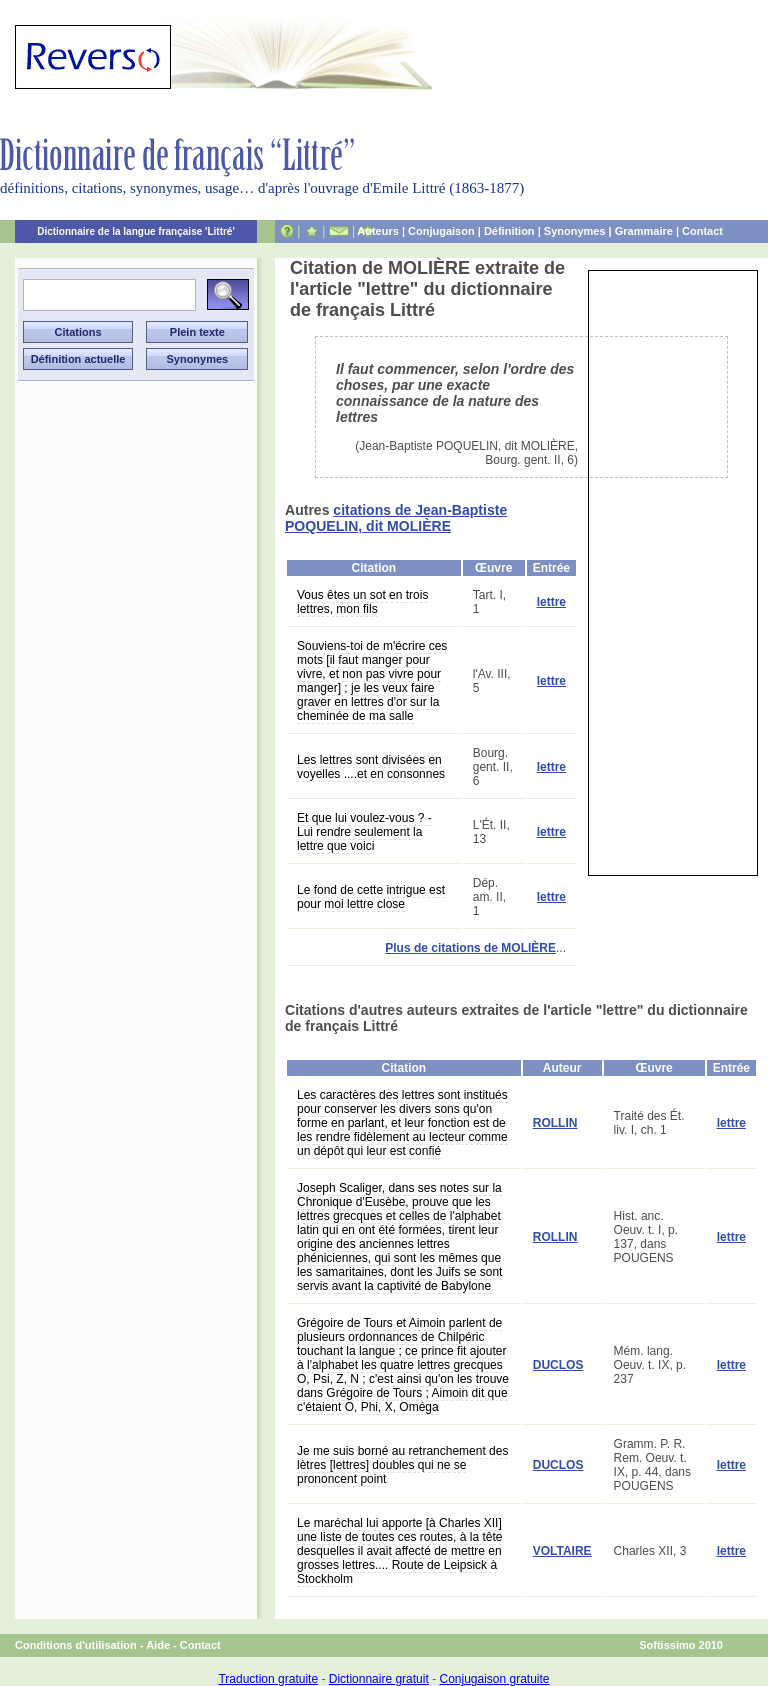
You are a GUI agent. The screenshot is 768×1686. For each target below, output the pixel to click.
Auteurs (378, 231)
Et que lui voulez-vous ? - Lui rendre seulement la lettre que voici (364, 832)
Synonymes (575, 231)
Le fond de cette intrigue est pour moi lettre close (371, 897)
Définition (509, 231)
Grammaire (644, 231)
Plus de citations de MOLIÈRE (470, 948)
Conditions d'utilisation (76, 1645)
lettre (551, 602)
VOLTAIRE (562, 1551)
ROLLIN (555, 1123)
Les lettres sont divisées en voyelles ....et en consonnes (371, 767)
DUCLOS (558, 1365)
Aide (158, 1645)
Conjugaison (441, 231)
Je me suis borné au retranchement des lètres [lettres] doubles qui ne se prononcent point (402, 1465)
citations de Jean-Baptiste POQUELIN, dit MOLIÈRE (396, 518)
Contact (702, 231)
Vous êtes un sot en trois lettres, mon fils (362, 602)
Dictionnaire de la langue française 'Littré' (136, 231)
